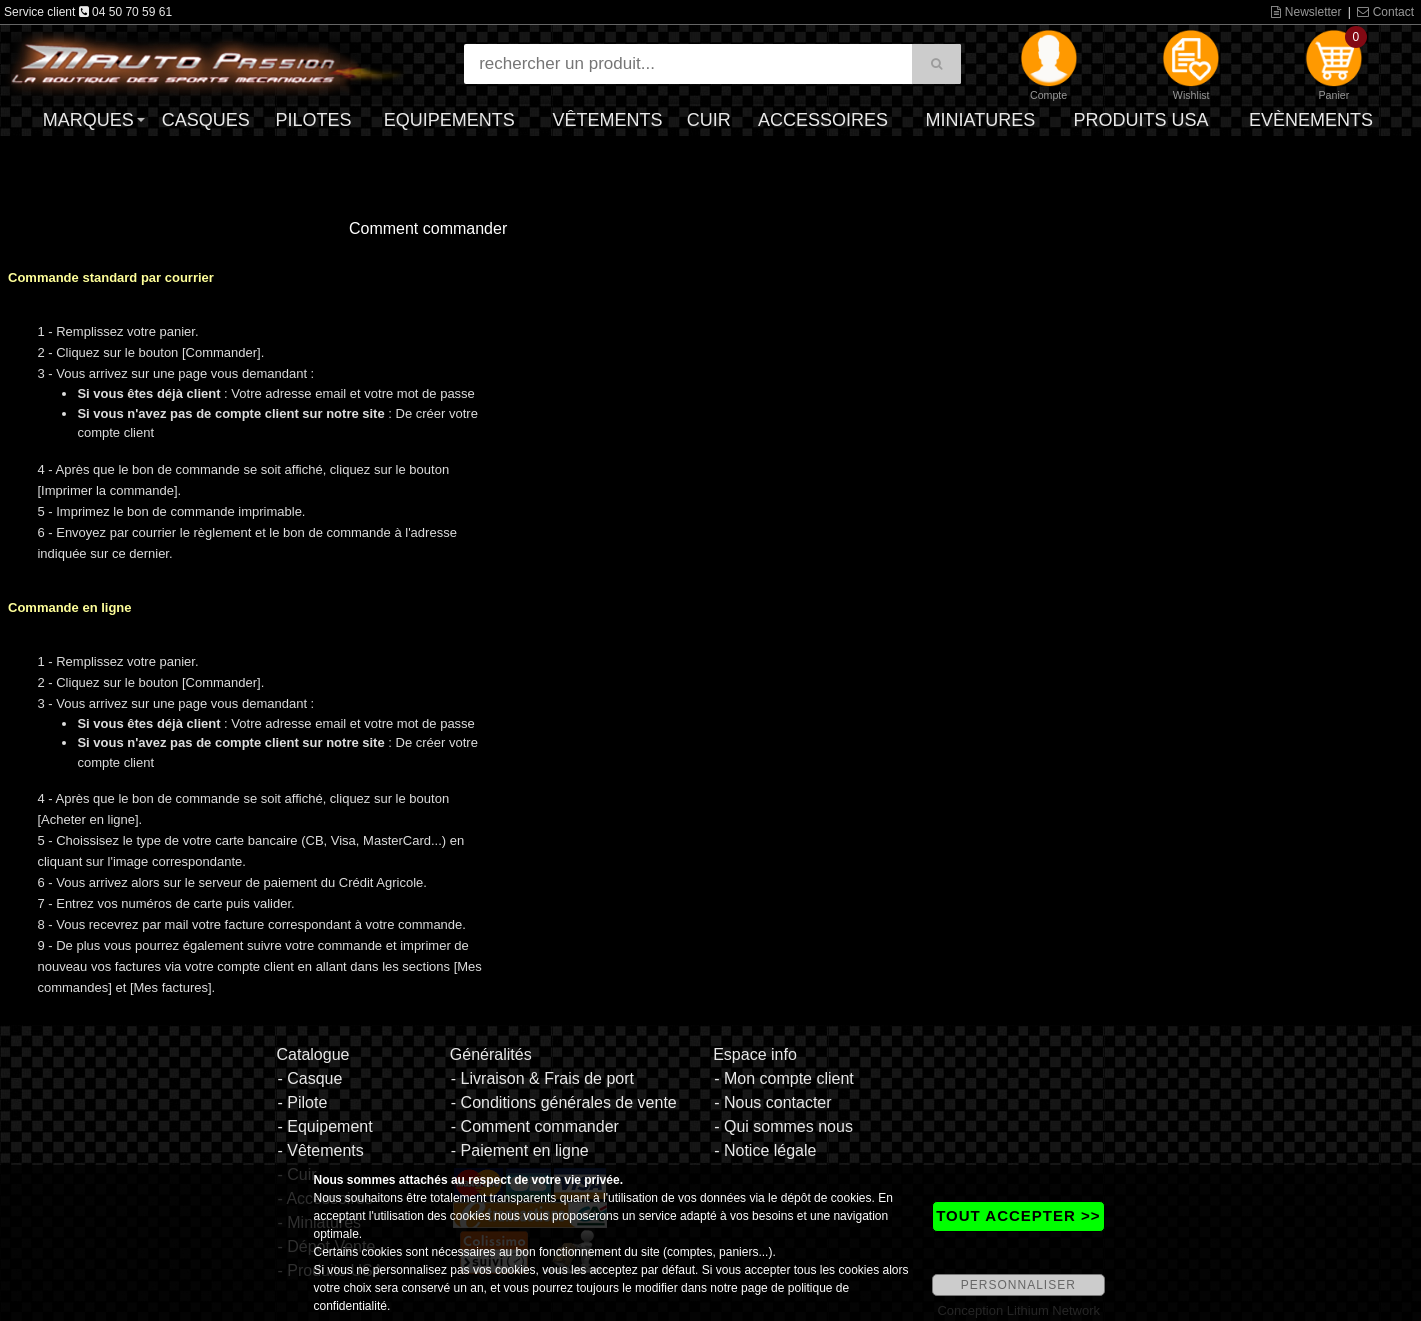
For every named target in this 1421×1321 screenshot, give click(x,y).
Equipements (449, 120)
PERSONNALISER (1018, 1285)
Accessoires (823, 120)
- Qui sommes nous (783, 1126)
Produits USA (1140, 120)
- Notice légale (765, 1150)
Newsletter (1306, 12)
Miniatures (980, 120)
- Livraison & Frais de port (542, 1078)
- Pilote (302, 1102)
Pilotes (313, 120)
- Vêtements (320, 1150)
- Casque (309, 1078)
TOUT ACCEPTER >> (1018, 1215)
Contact (1385, 12)
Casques (206, 120)
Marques (88, 120)
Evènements (1311, 120)
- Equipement (324, 1126)
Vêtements (608, 120)
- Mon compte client (784, 1078)
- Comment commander (535, 1126)
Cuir (709, 120)
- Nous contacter (772, 1102)
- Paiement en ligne (520, 1150)
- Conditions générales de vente (564, 1102)
